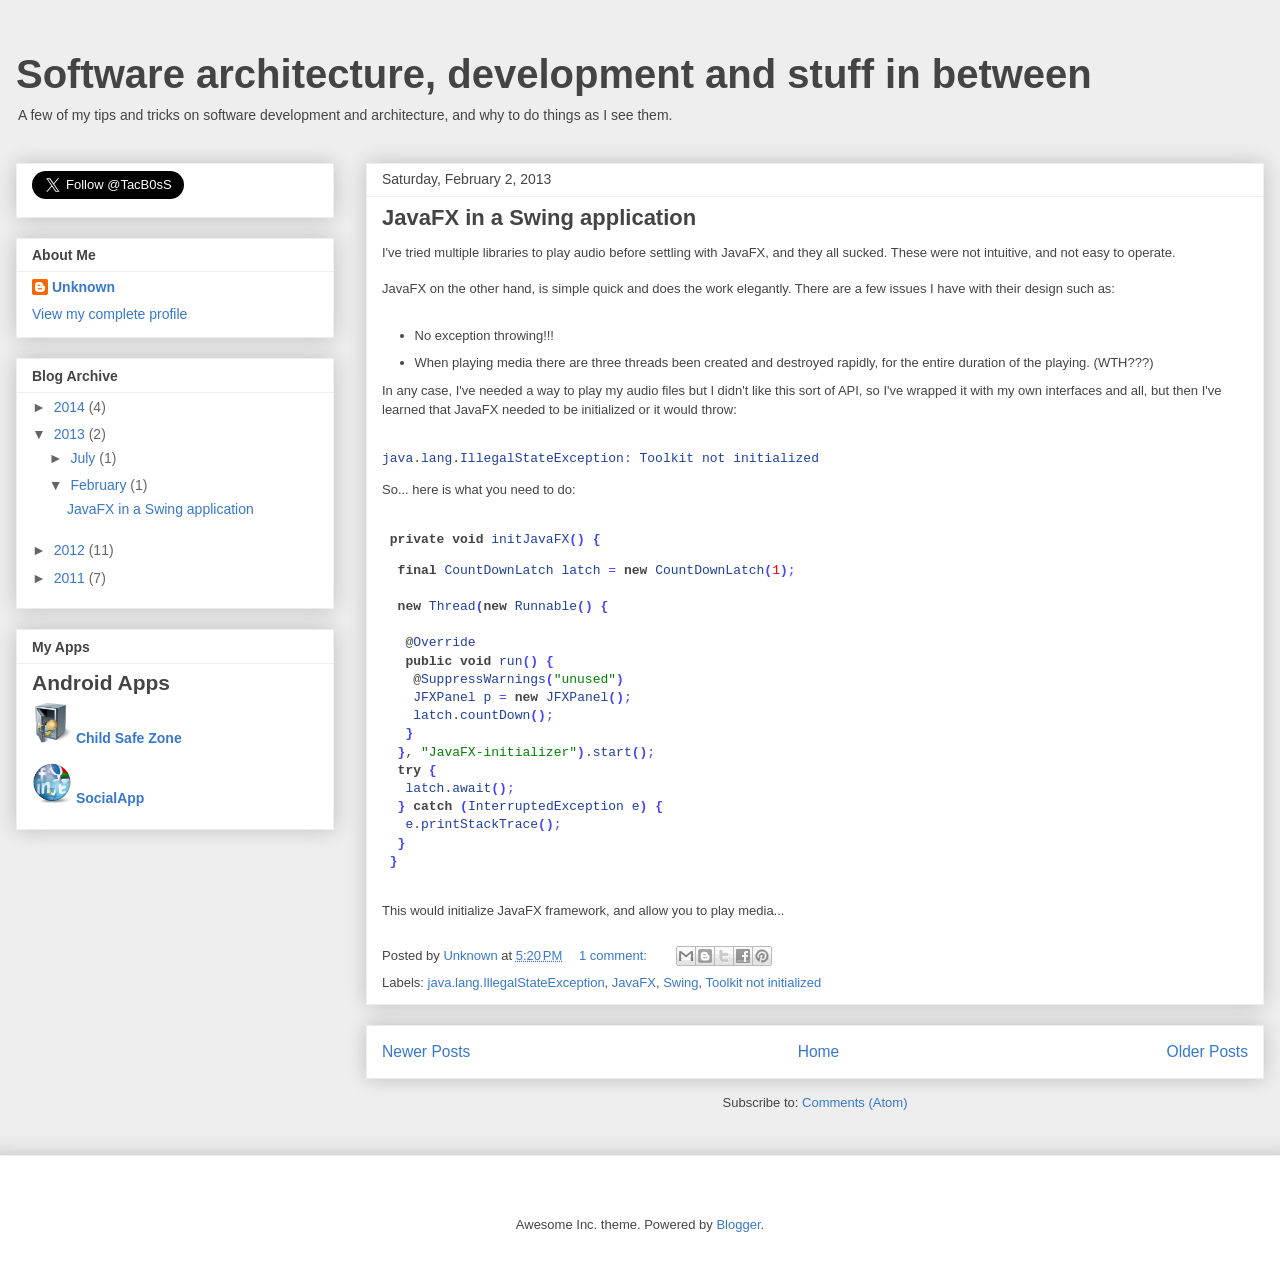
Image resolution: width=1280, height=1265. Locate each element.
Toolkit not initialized (764, 982)
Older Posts (1207, 1051)
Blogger (738, 1224)
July (84, 458)
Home (819, 1051)
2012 (71, 550)
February (100, 485)
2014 (71, 407)
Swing (680, 982)
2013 (71, 434)
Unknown (83, 287)
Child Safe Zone (129, 738)
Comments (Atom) (854, 1102)
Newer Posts (426, 1051)
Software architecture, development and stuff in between (554, 74)
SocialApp (110, 798)
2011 (71, 578)
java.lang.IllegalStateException (516, 982)
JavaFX (634, 982)
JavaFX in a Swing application (539, 217)
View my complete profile (109, 314)
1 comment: (615, 955)
